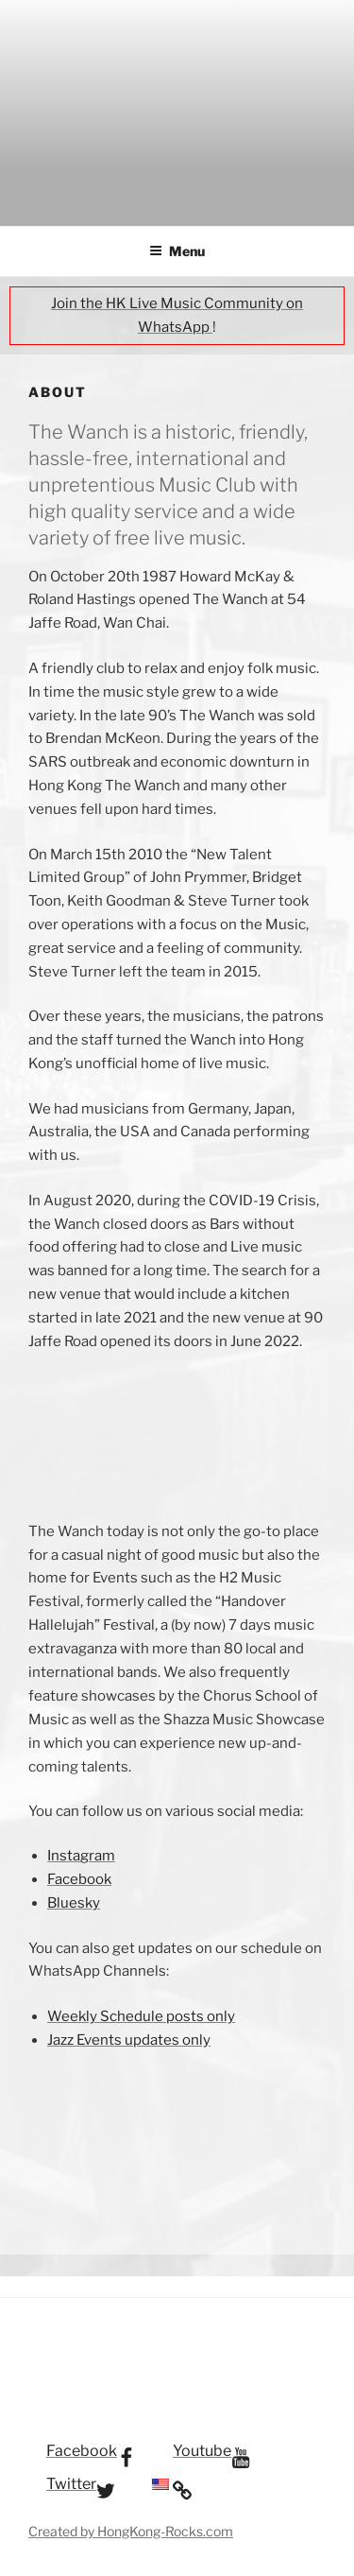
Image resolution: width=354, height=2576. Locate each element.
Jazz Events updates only (129, 2040)
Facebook (79, 1879)
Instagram (81, 1855)
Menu (177, 251)
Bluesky (73, 1902)
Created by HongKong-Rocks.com (130, 2531)
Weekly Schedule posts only (141, 2016)
